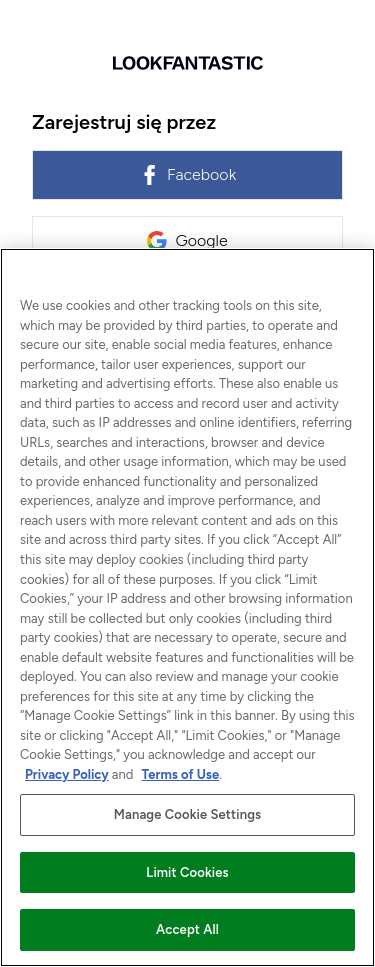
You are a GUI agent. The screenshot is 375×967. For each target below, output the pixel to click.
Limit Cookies (187, 872)
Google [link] (187, 241)
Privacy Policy (67, 774)
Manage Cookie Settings (187, 814)
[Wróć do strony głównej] (187, 63)
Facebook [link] (187, 175)
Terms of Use (181, 774)
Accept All (187, 929)
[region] (187, 607)
